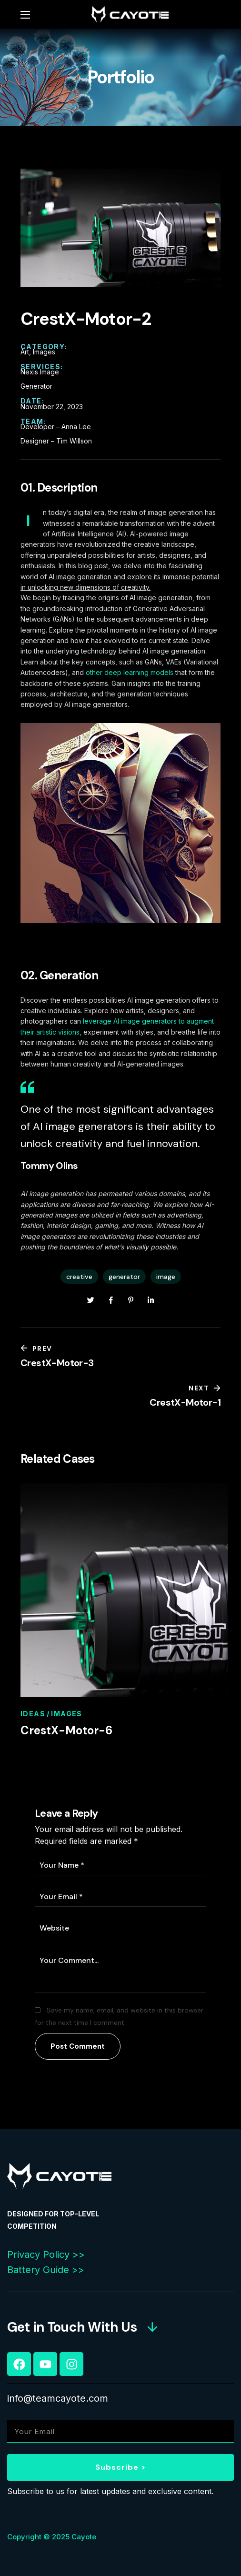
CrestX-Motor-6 (66, 1730)
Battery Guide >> (45, 2269)
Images (66, 1714)
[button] (83, 2327)
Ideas (32, 1714)
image (165, 1276)
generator (124, 1276)
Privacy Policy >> (46, 2254)
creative (79, 1276)
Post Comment (77, 2046)
